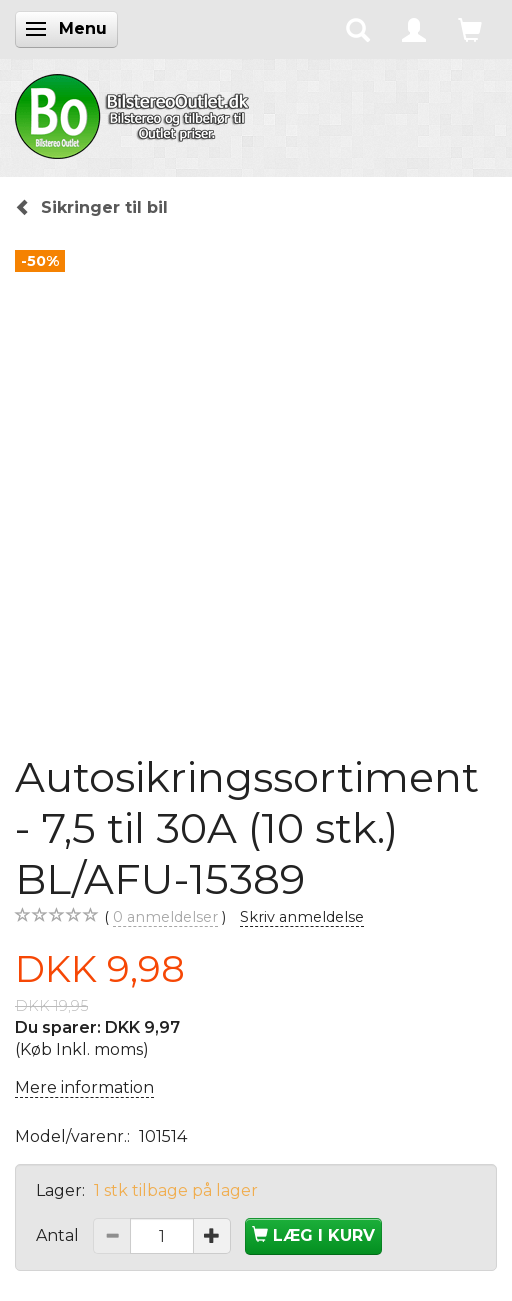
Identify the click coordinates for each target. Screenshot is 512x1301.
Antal (59, 1235)
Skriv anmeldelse (302, 917)
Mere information (84, 1087)
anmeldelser (165, 917)
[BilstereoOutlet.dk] (135, 113)
